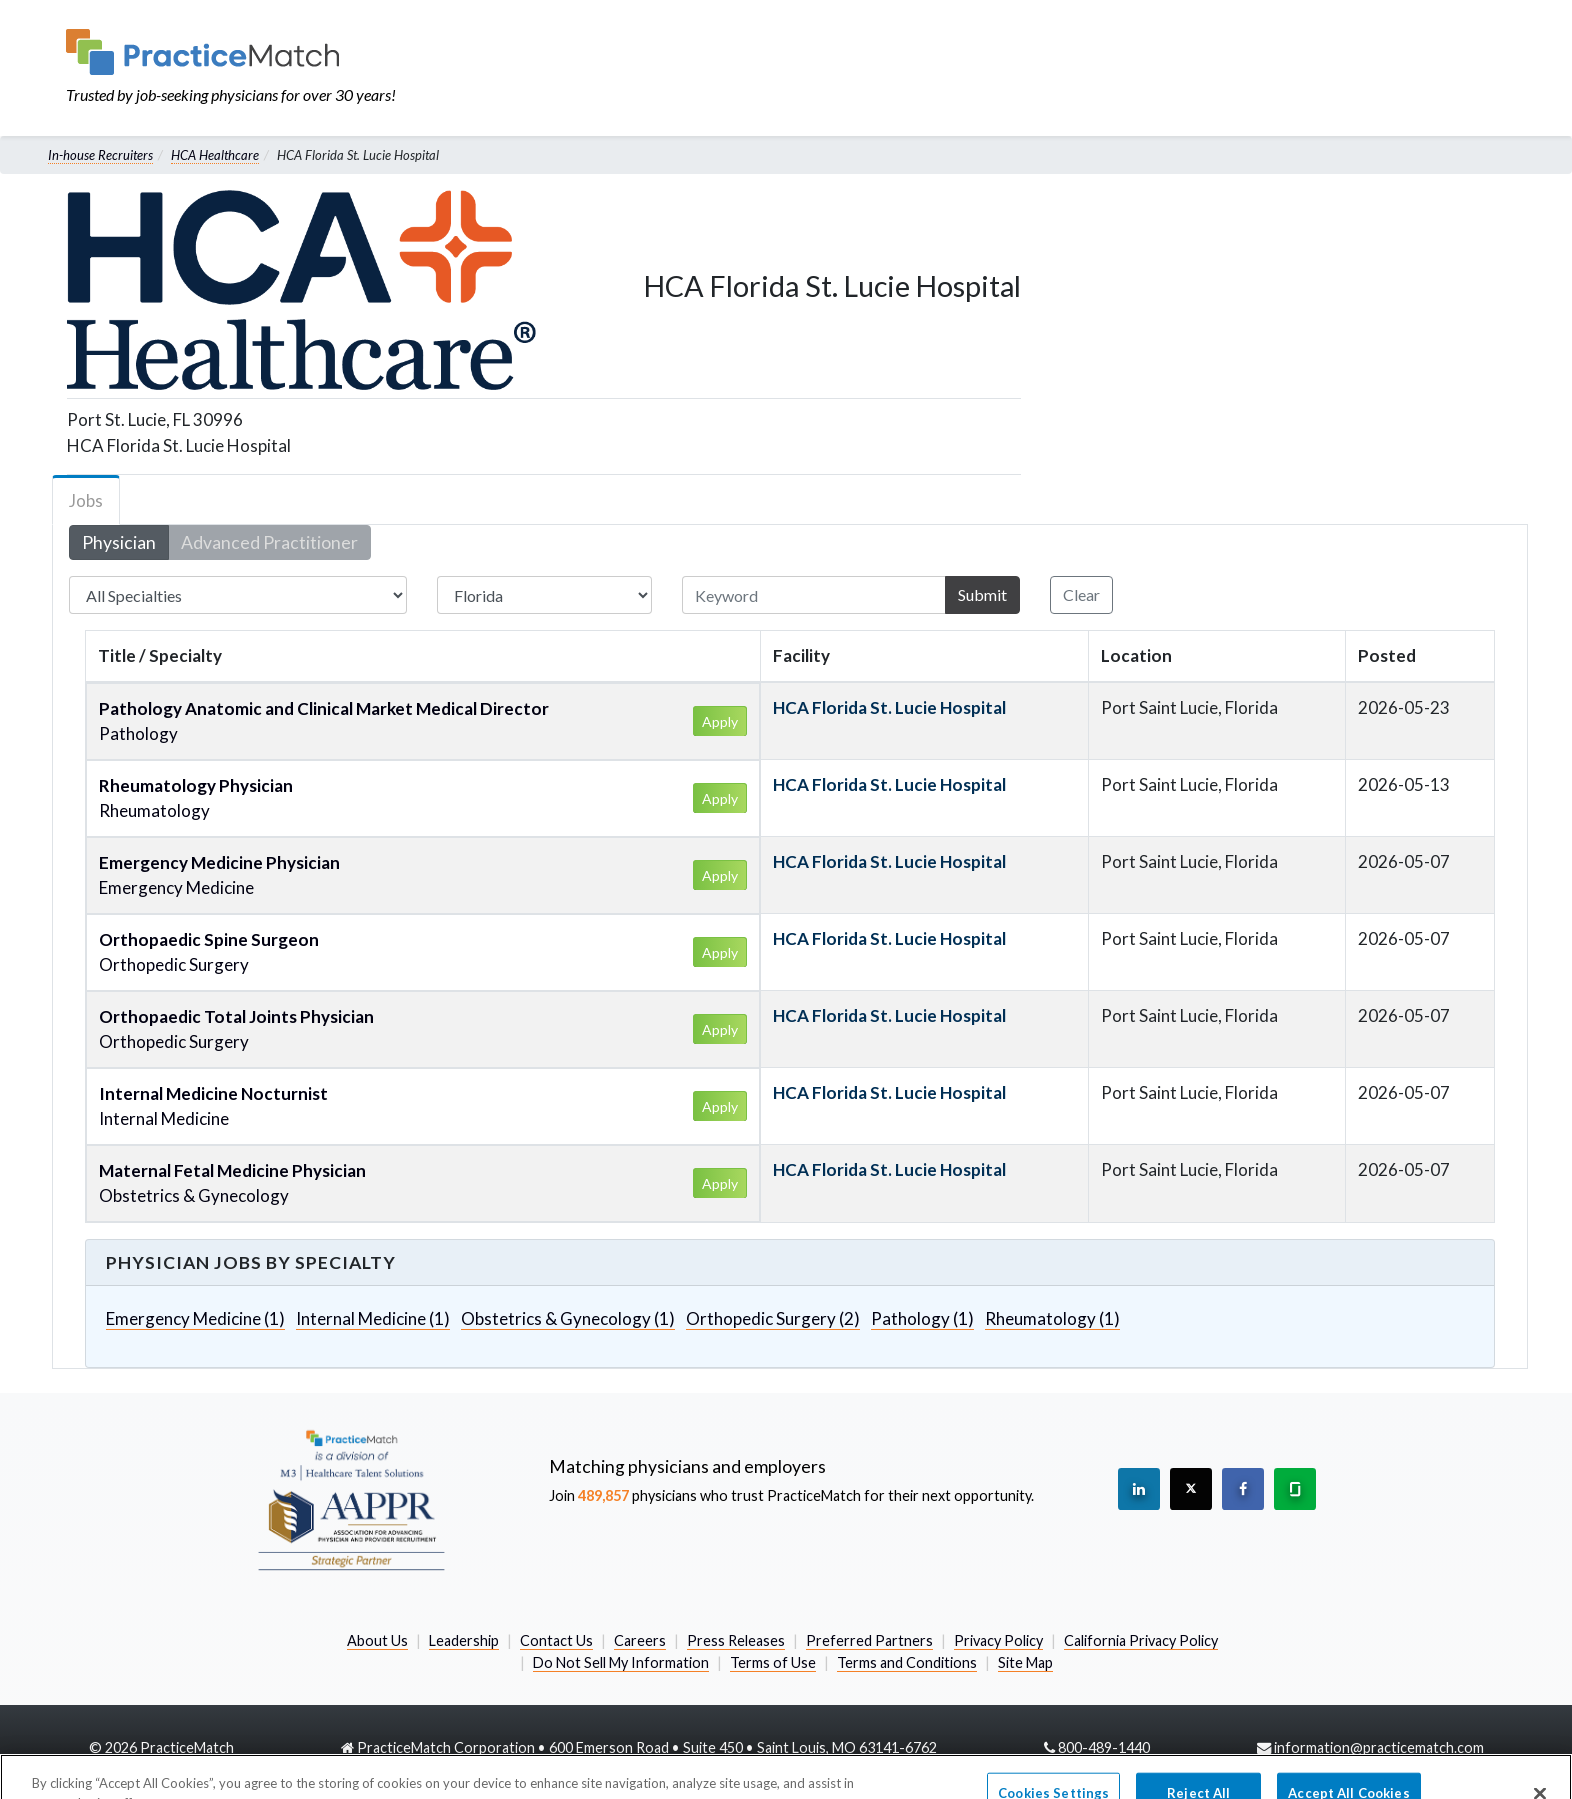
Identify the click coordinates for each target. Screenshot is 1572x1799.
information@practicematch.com (1379, 1747)
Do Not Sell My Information (621, 1662)
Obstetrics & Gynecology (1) (568, 1318)
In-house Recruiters (100, 155)
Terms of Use (773, 1662)
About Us (377, 1640)
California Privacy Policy (1141, 1640)
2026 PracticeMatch (169, 1747)
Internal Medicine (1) (373, 1318)
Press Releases (736, 1640)
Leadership (464, 1640)
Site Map (1025, 1662)
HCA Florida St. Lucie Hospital (889, 707)
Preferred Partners (869, 1640)
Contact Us (556, 1640)
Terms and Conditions (907, 1662)
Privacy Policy (998, 1640)
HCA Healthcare (215, 155)
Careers (640, 1640)
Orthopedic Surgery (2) (773, 1318)
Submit (982, 594)
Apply (720, 721)
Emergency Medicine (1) (195, 1318)
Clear (1081, 594)
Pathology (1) (922, 1318)
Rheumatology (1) (1052, 1318)
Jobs (86, 500)
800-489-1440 (1104, 1747)
